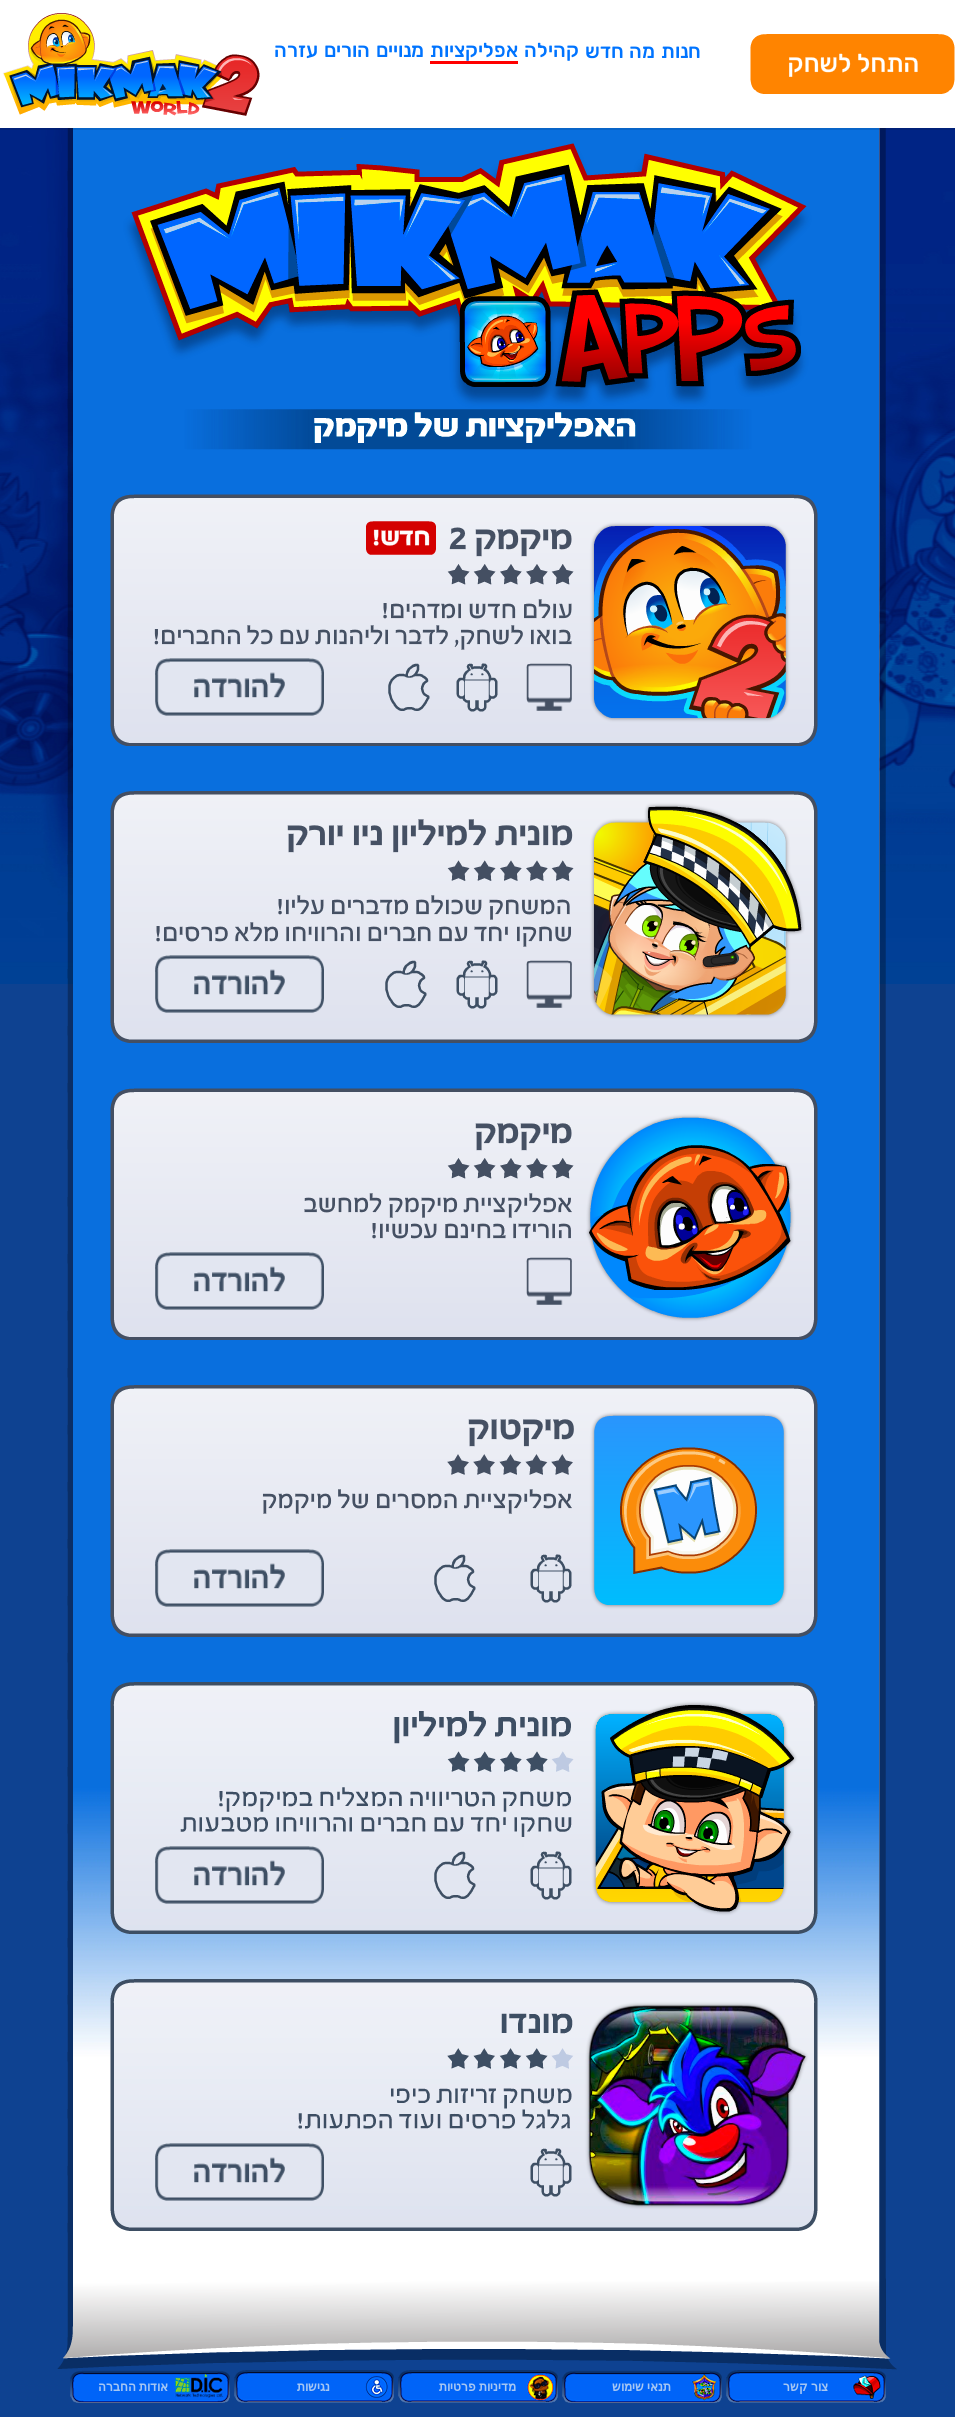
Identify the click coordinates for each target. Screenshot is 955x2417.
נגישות (313, 2387)
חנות (681, 51)
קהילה (551, 50)
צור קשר (805, 2387)
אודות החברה (150, 2387)
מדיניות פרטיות (477, 2387)
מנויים (400, 50)
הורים (347, 50)
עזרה (296, 50)
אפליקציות (474, 50)
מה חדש (620, 51)
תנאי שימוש (641, 2387)
